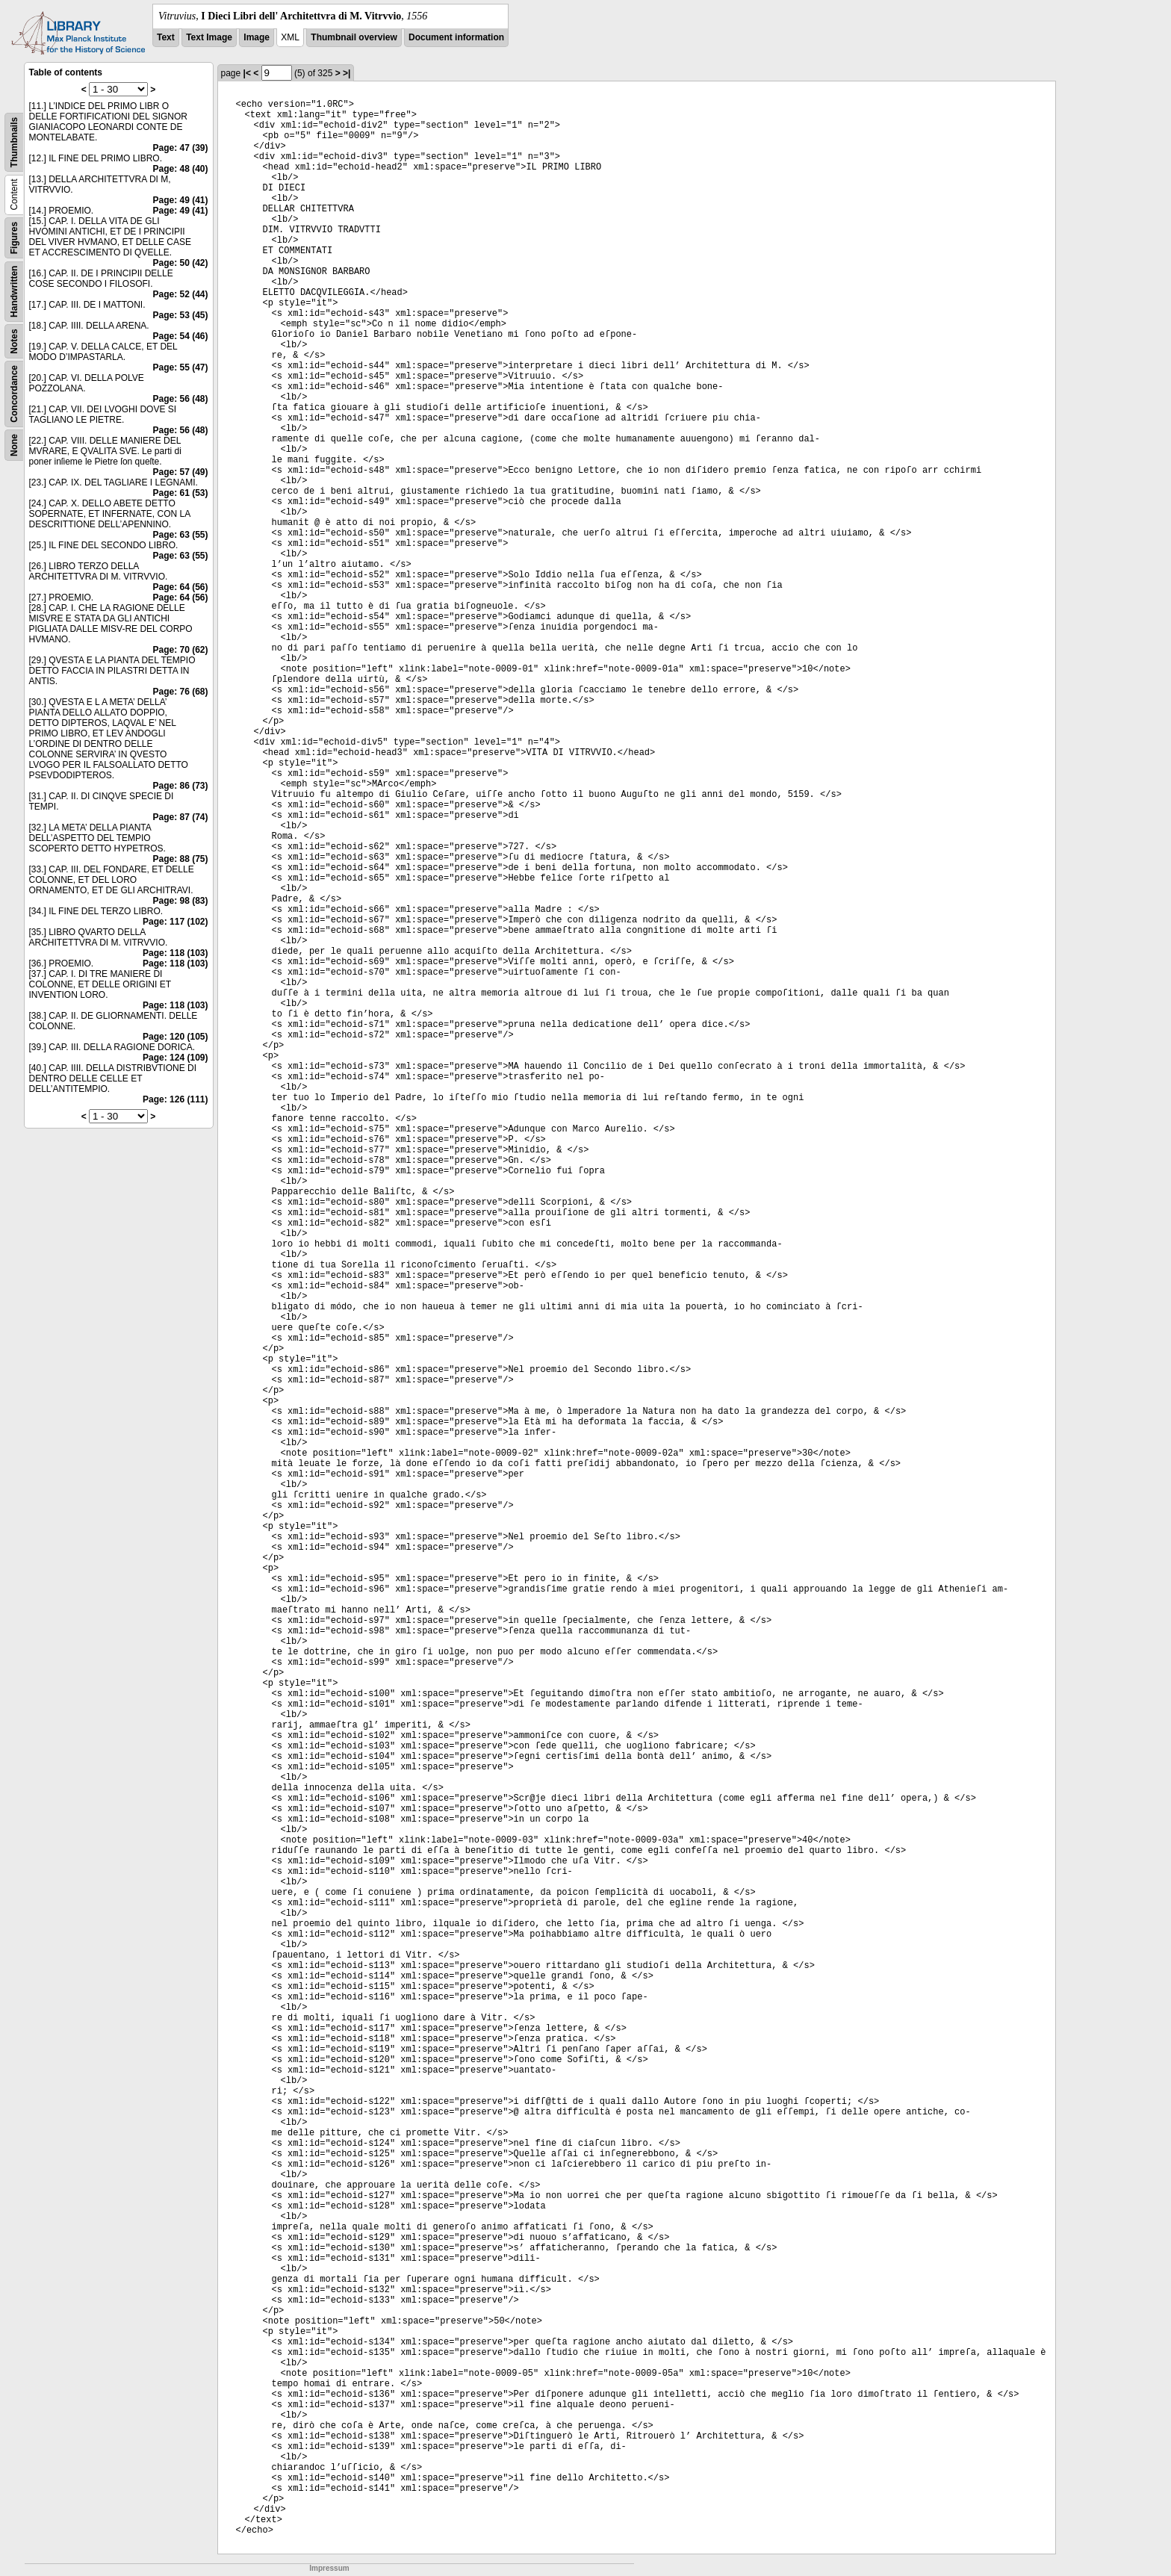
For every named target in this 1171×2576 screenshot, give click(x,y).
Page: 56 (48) (180, 399)
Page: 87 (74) (180, 817)
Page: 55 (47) (180, 367)
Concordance (14, 394)
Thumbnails (14, 142)
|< (247, 73)
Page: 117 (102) (175, 921)
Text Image (209, 37)
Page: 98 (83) (180, 901)
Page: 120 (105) (175, 1036)
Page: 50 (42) (180, 263)
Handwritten (14, 291)
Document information (456, 37)
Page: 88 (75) (180, 859)
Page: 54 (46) (180, 336)
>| (346, 73)
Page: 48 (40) (180, 169)
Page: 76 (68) (180, 691)
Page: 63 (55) (180, 535)
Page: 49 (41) (180, 200)
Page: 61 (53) (180, 493)
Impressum (329, 2568)
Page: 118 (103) (175, 953)
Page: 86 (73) (180, 785)
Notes (14, 341)
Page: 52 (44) (180, 294)
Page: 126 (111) (175, 1099)
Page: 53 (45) (180, 315)
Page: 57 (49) (180, 472)
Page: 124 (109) (175, 1057)
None (14, 445)
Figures (14, 238)
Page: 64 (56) (180, 587)
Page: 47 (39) (180, 148)
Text (166, 37)
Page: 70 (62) (180, 650)
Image (256, 37)
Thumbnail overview (354, 37)
